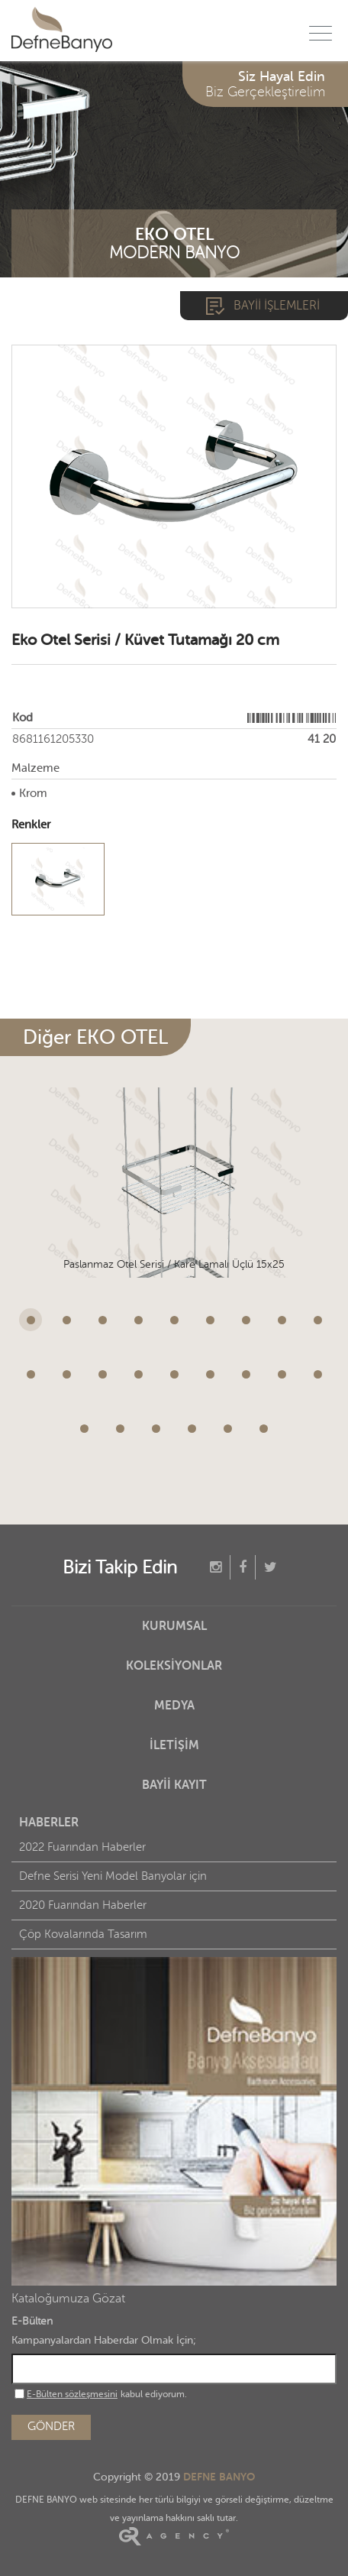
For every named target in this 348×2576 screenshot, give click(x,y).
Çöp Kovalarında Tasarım (83, 1934)
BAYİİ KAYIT (174, 1785)
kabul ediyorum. (100, 2394)
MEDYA (174, 1705)
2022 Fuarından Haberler (82, 1847)
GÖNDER (51, 2426)
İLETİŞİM (174, 1745)
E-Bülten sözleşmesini (72, 2394)
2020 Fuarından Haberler (83, 1905)
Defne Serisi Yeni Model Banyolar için (113, 1876)
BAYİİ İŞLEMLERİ (277, 306)
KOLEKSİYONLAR (174, 1666)
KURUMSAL (174, 1626)
